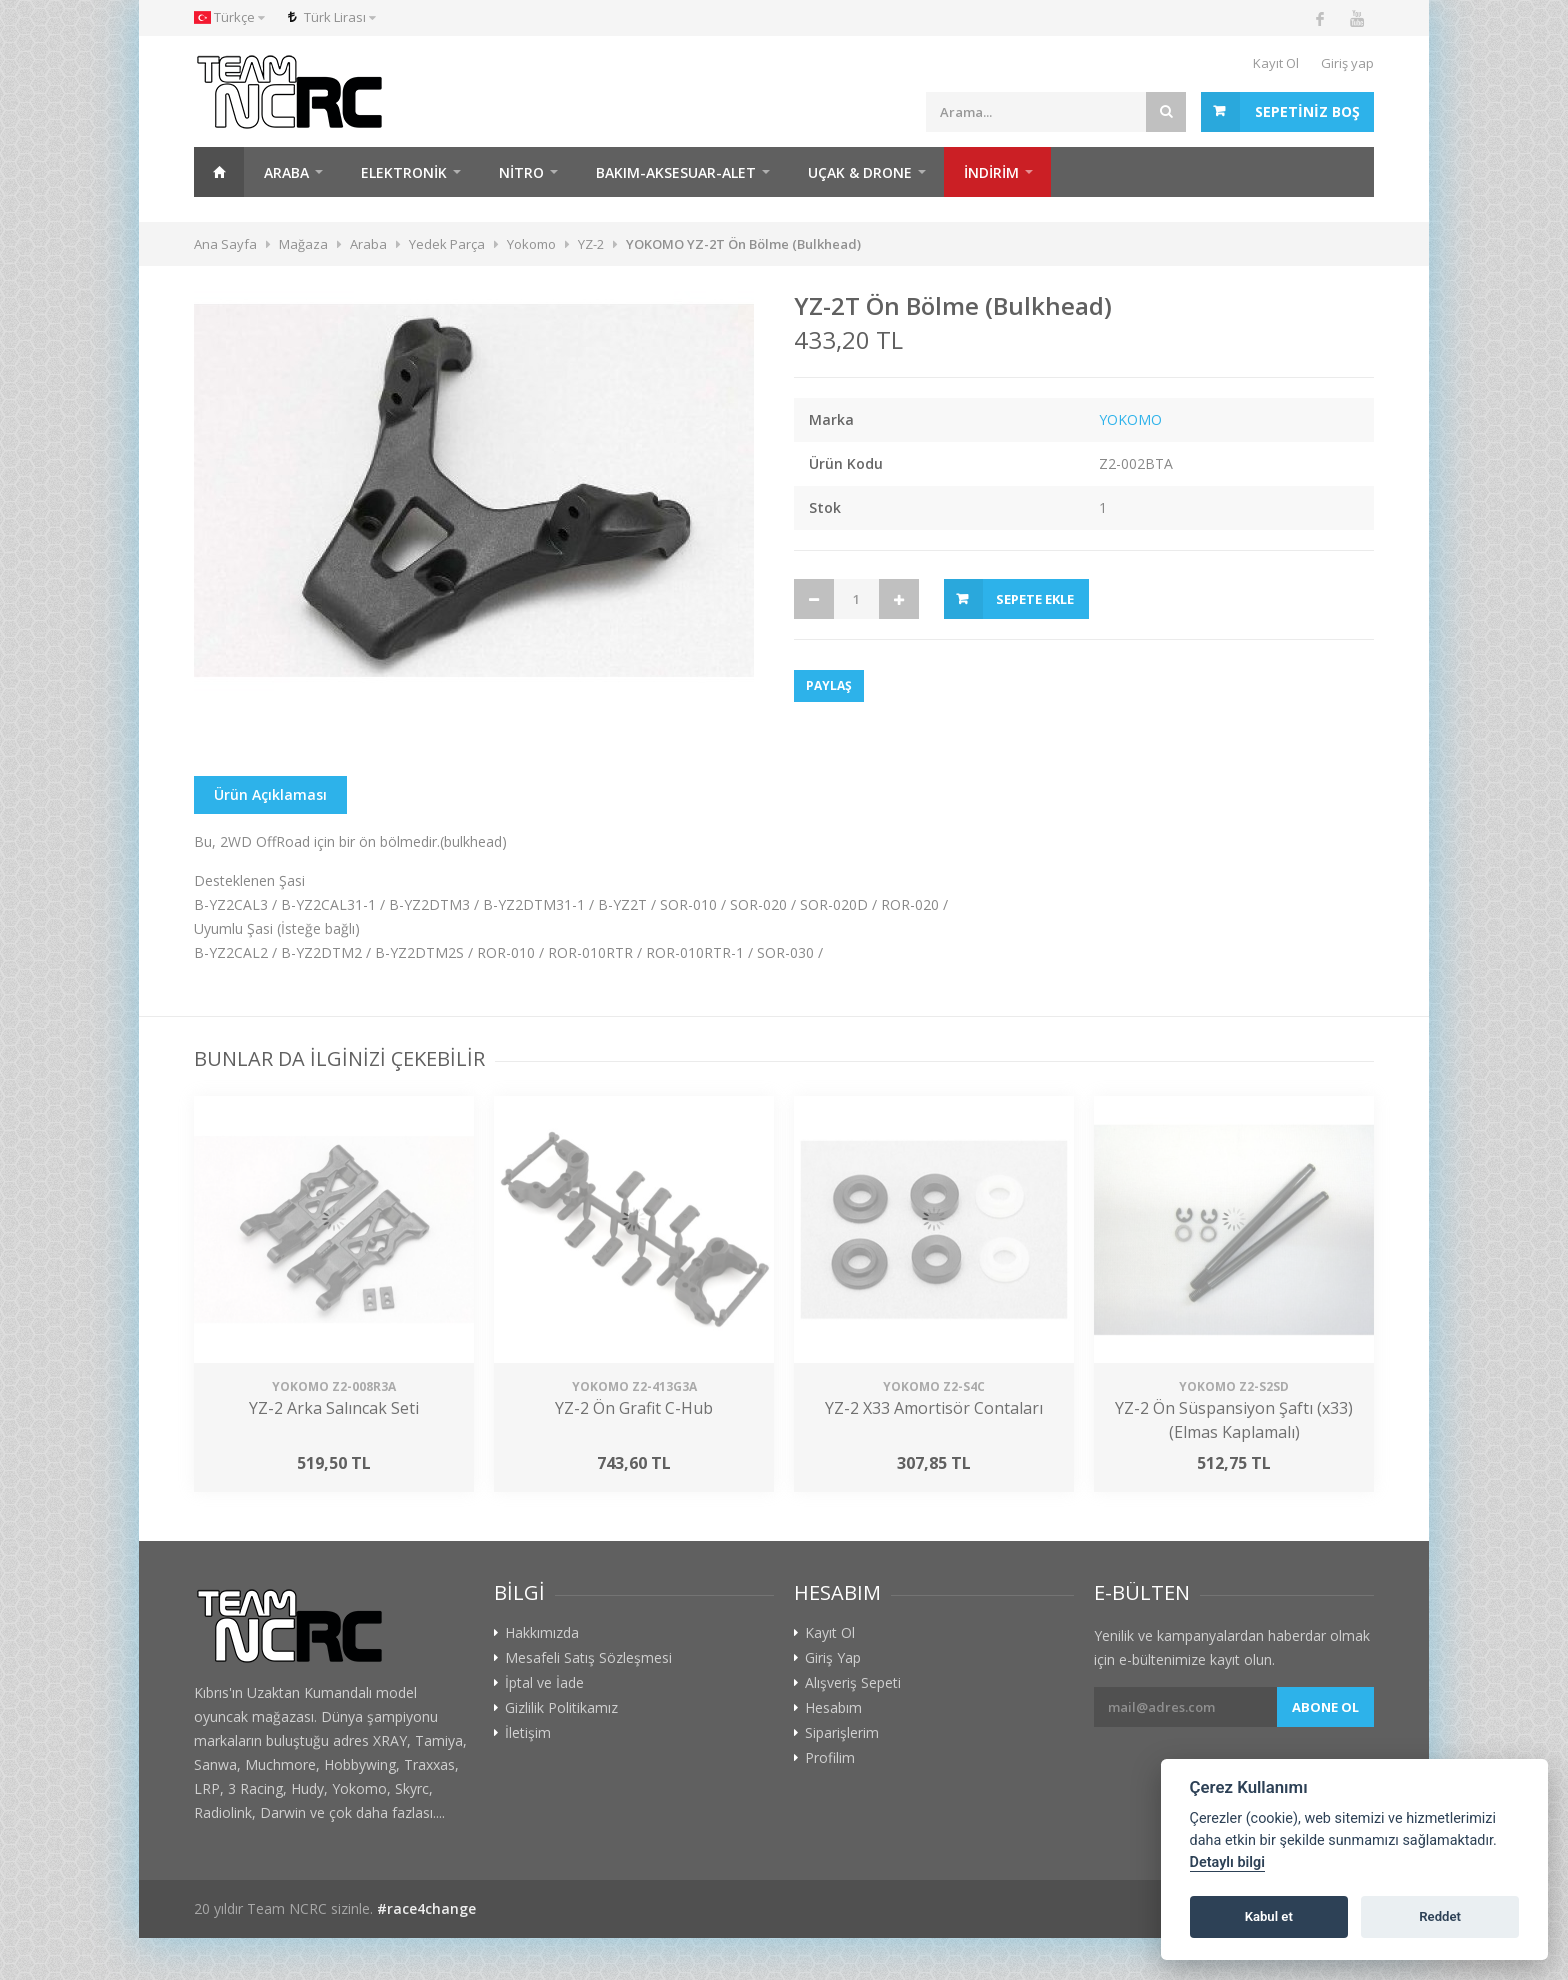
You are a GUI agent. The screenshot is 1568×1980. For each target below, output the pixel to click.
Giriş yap (1347, 63)
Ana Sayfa (219, 172)
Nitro (521, 172)
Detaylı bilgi (1227, 1862)
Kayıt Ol (1276, 63)
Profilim (830, 1758)
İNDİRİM (991, 172)
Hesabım (833, 1708)
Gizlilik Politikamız (561, 1708)
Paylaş (829, 685)
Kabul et (1269, 1916)
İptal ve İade (544, 1683)
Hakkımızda (542, 1633)
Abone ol (1325, 1707)
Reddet (1440, 1916)
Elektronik (404, 172)
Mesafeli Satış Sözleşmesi (588, 1658)
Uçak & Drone (860, 172)
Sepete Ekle (1035, 599)
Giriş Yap (833, 1658)
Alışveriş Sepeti (853, 1683)
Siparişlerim (842, 1733)
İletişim (528, 1733)
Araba (286, 172)
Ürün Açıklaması (270, 794)
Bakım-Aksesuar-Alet (676, 172)
